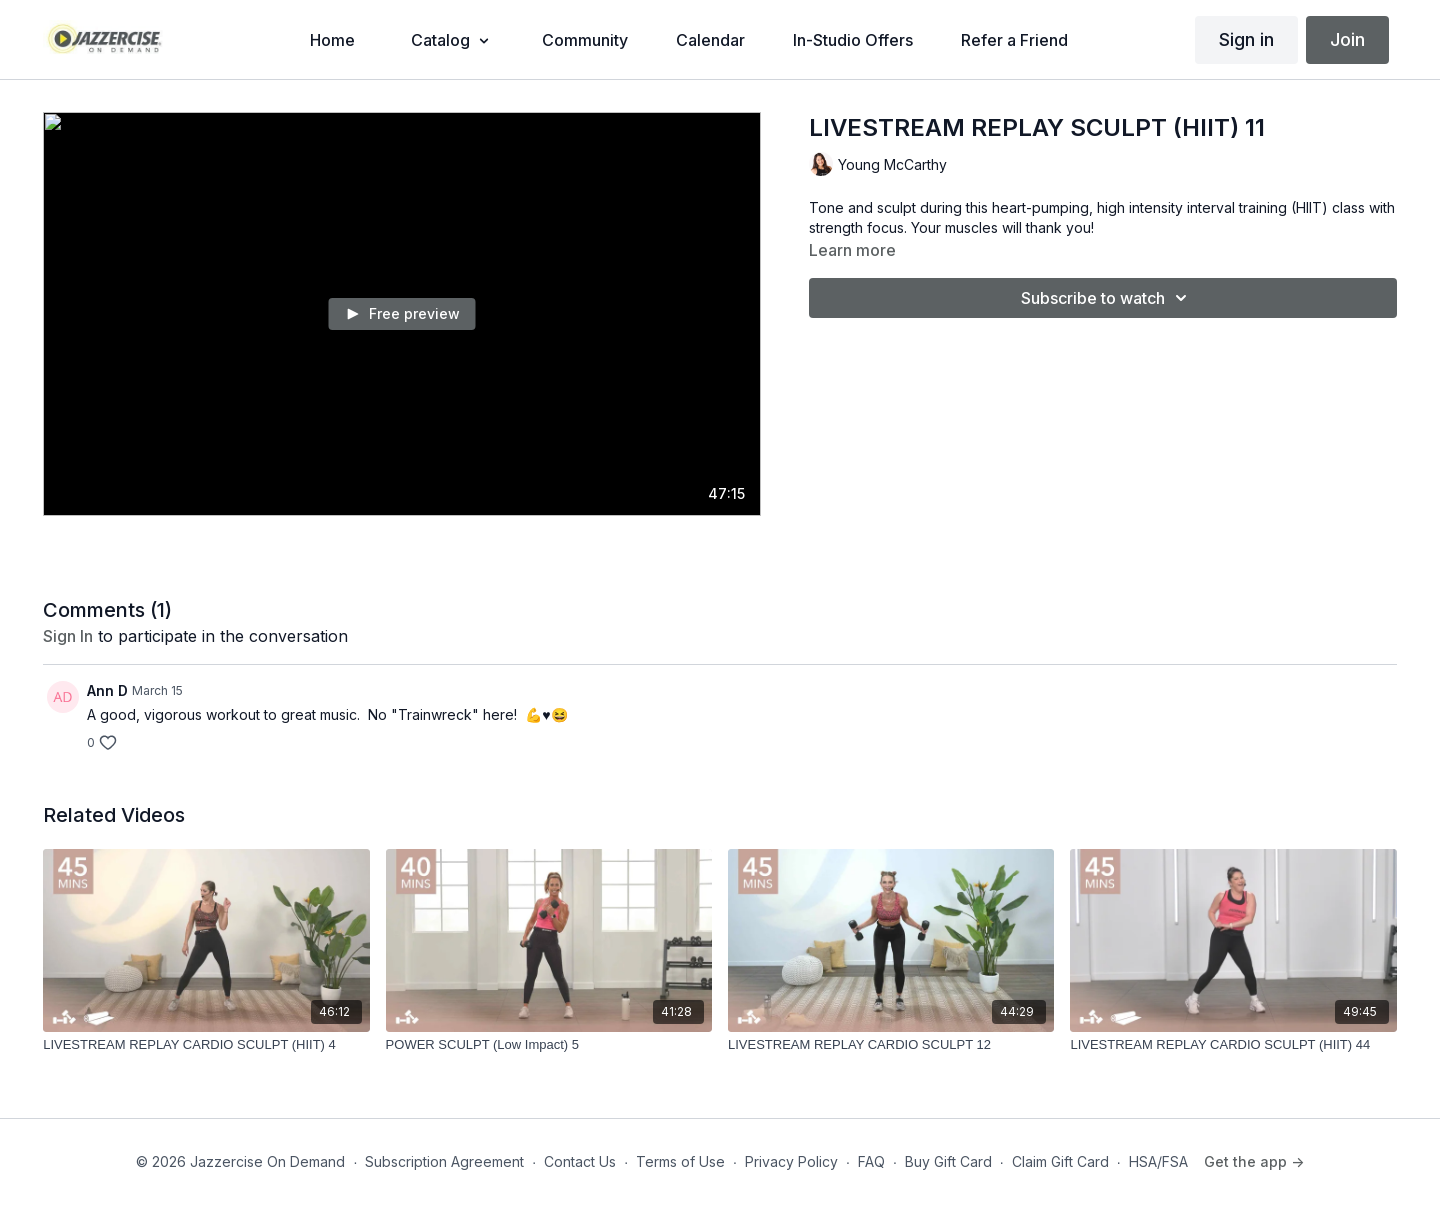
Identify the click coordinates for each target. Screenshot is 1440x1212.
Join (1347, 39)
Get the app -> (1254, 1161)
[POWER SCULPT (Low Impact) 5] (549, 1045)
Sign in (1246, 39)
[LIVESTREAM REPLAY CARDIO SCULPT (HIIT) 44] (1233, 1045)
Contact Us (580, 1161)
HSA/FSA (1158, 1161)
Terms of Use (680, 1161)
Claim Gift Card (1060, 1161)
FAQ (871, 1161)
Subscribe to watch (1107, 298)
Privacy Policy (791, 1161)
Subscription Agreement (444, 1161)
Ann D (107, 690)
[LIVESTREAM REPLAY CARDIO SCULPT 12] (891, 1045)
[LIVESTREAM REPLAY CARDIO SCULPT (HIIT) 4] (206, 1045)
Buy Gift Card (948, 1161)
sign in (68, 636)
